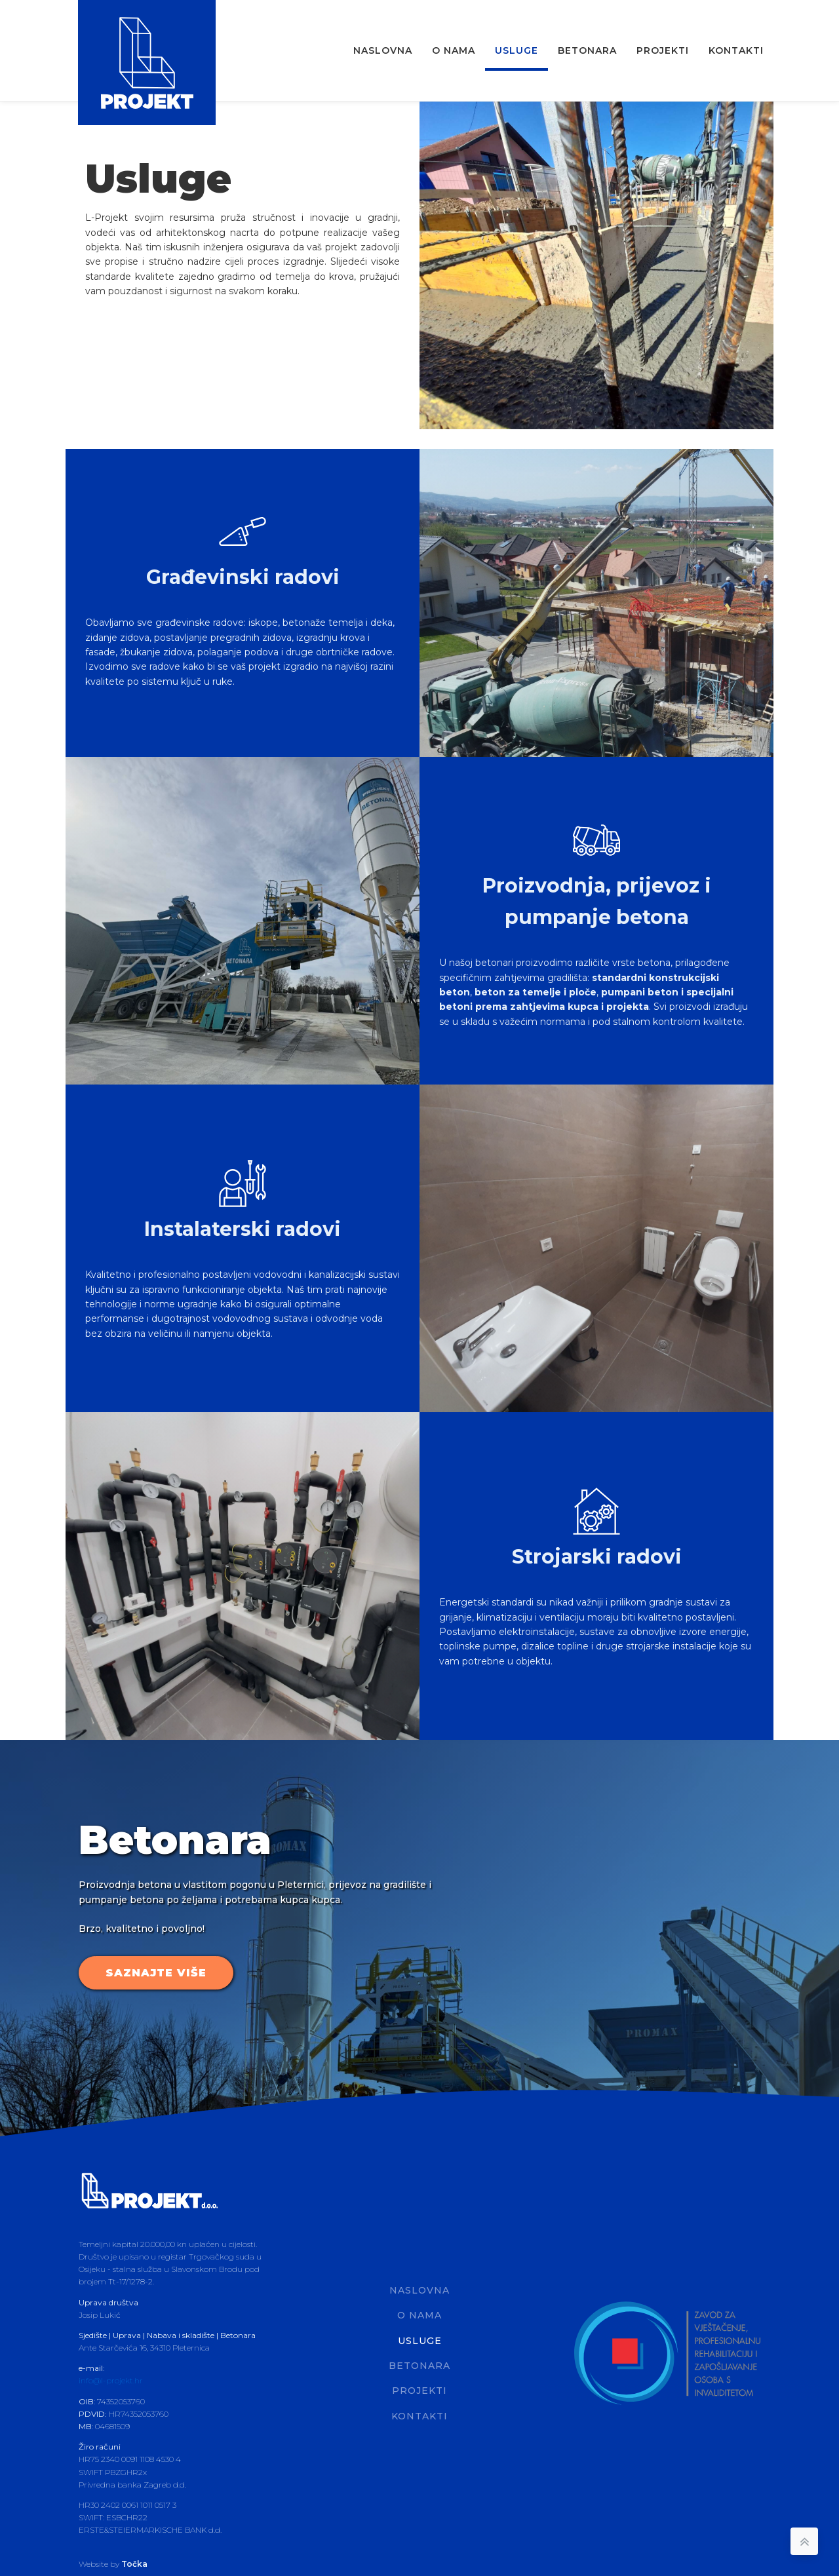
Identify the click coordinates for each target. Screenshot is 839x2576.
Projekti (662, 50)
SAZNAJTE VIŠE (156, 1971)
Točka (134, 2562)
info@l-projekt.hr (111, 2379)
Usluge (516, 50)
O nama (453, 50)
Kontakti (736, 50)
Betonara (587, 50)
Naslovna (382, 50)
